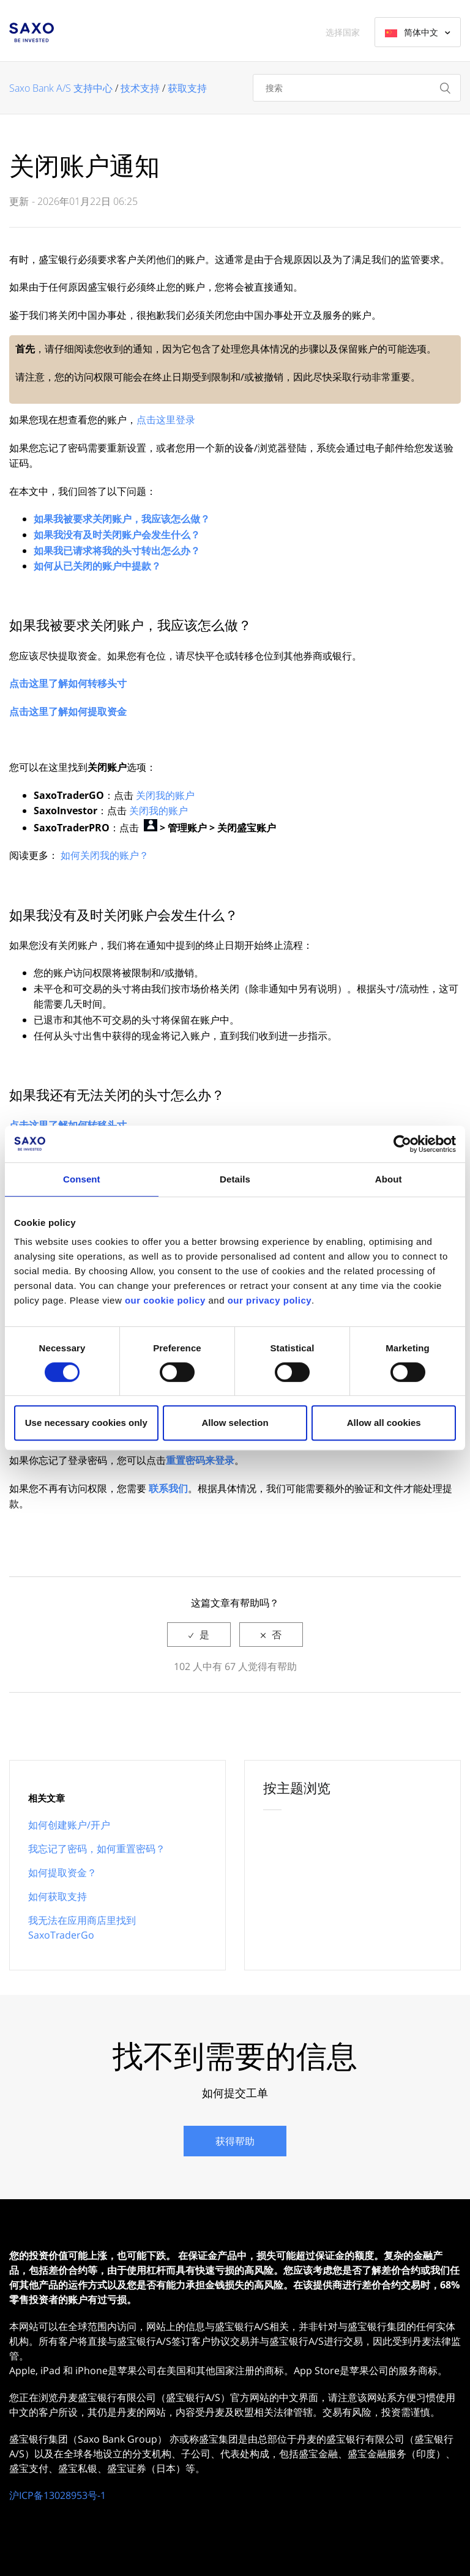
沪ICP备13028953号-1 (57, 2495)
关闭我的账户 (165, 795)
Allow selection (234, 1422)
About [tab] (388, 1179)
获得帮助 (235, 2141)
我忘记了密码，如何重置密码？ (96, 1848)
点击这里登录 (165, 419)
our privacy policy (269, 1300)
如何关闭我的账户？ (105, 855)
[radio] (199, 1634)
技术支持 (140, 88)
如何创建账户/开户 (69, 1825)
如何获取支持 (57, 1896)
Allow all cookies (384, 1422)
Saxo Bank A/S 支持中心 (61, 88)
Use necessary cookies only (86, 1422)
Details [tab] (235, 1179)
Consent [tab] (81, 1179)
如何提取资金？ (62, 1872)
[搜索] (357, 88)
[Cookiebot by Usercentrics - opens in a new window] (402, 1144)
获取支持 (187, 88)
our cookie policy (165, 1300)
